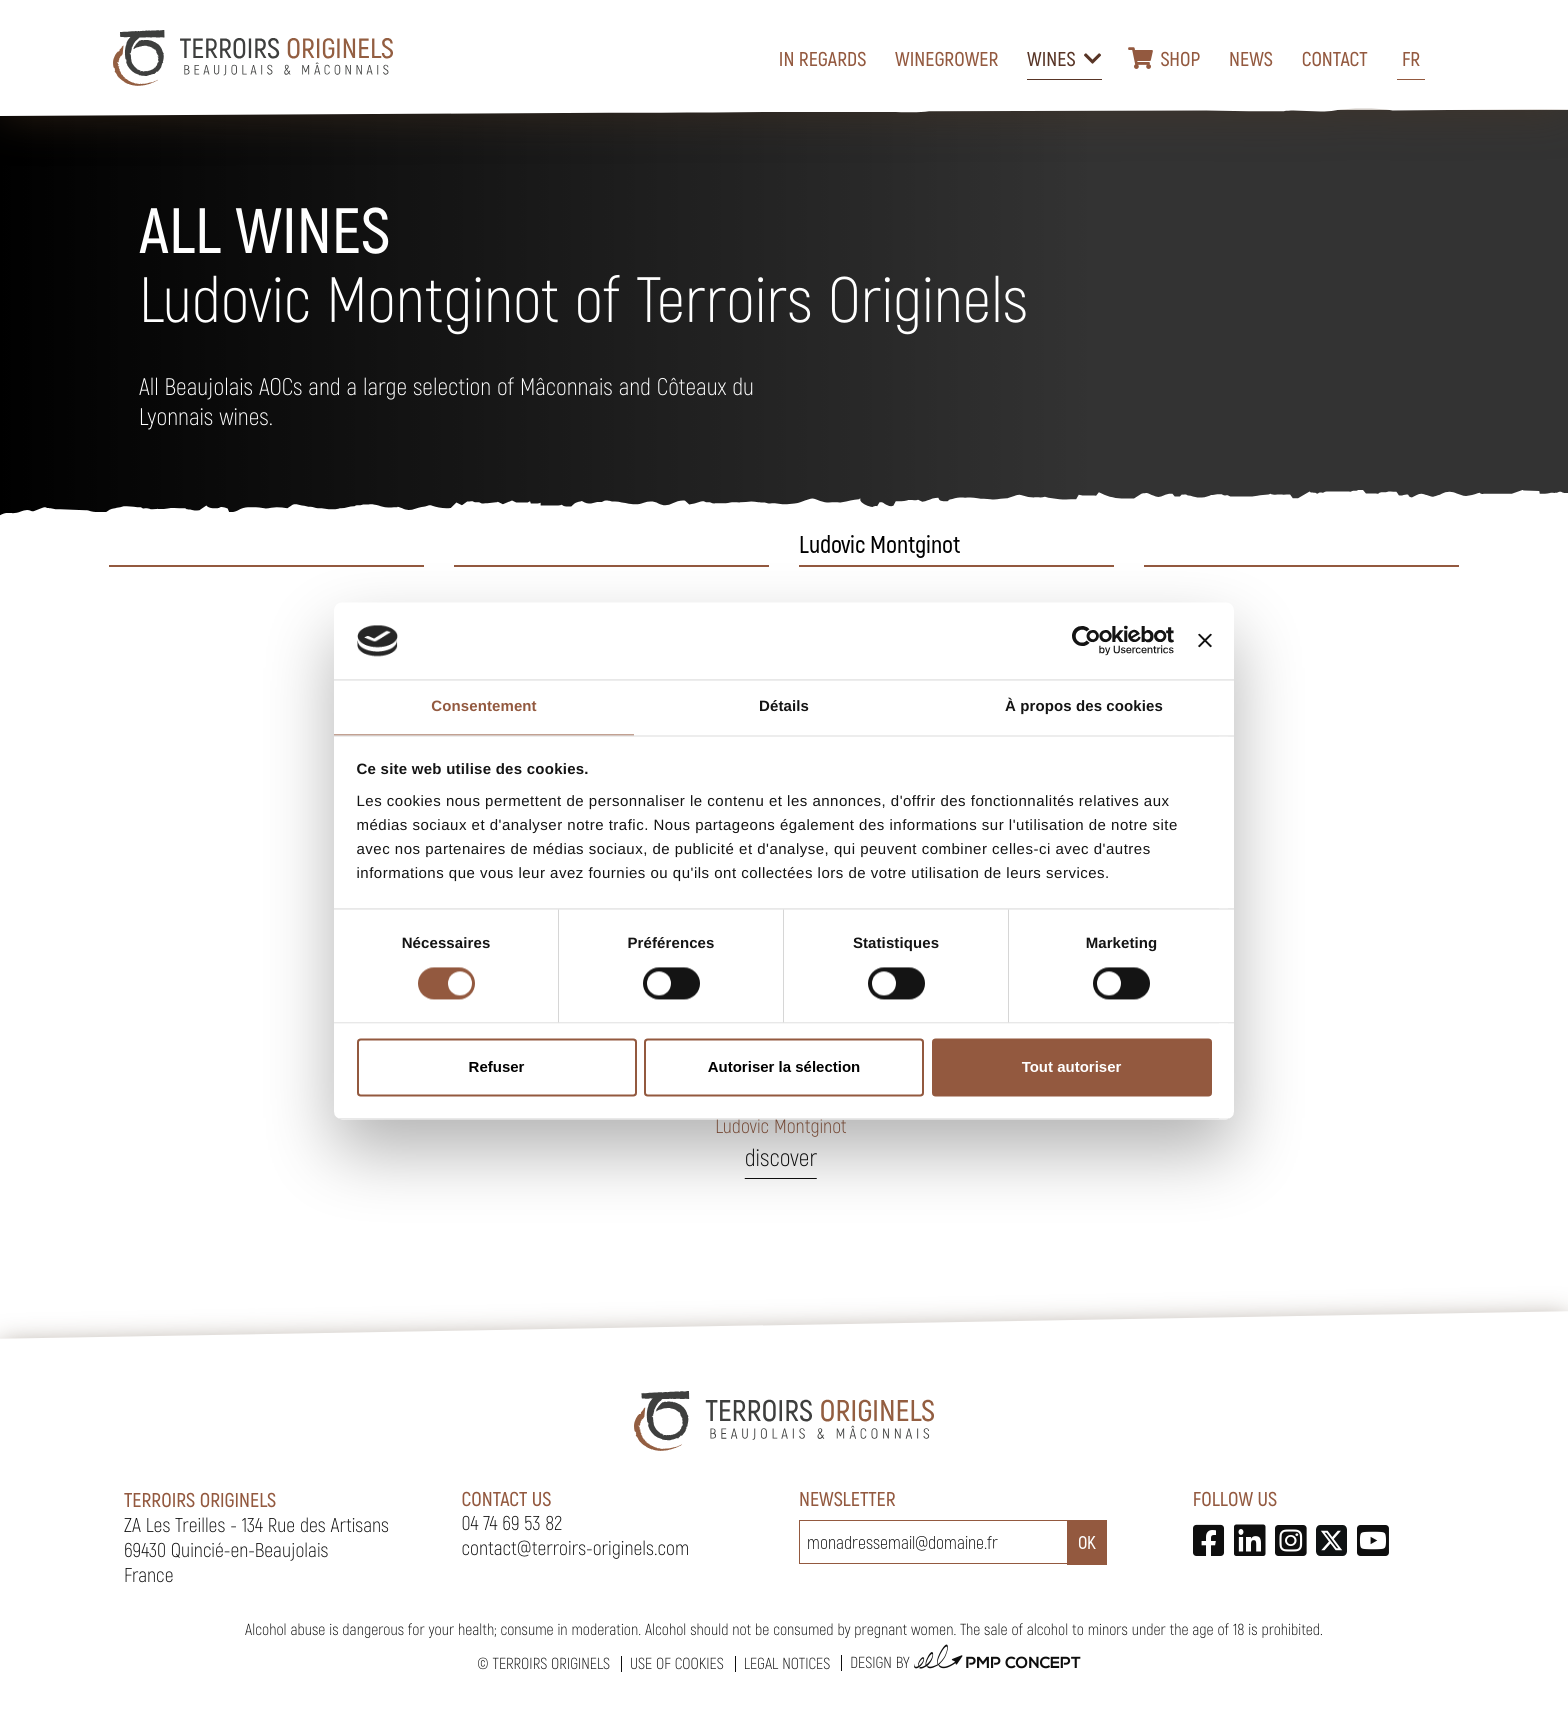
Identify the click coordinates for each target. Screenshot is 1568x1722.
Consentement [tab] (483, 706)
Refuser (497, 1066)
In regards (823, 58)
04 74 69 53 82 (512, 1522)
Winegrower (946, 58)
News (1251, 58)
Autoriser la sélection (784, 1066)
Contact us (507, 1498)
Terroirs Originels (551, 1663)
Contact (1335, 58)
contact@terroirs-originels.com (576, 1547)
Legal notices (787, 1663)
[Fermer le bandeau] (1205, 641)
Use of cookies (677, 1663)
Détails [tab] (784, 706)
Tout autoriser (1072, 1066)
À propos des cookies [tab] (1084, 706)
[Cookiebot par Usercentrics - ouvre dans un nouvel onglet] (1086, 641)
